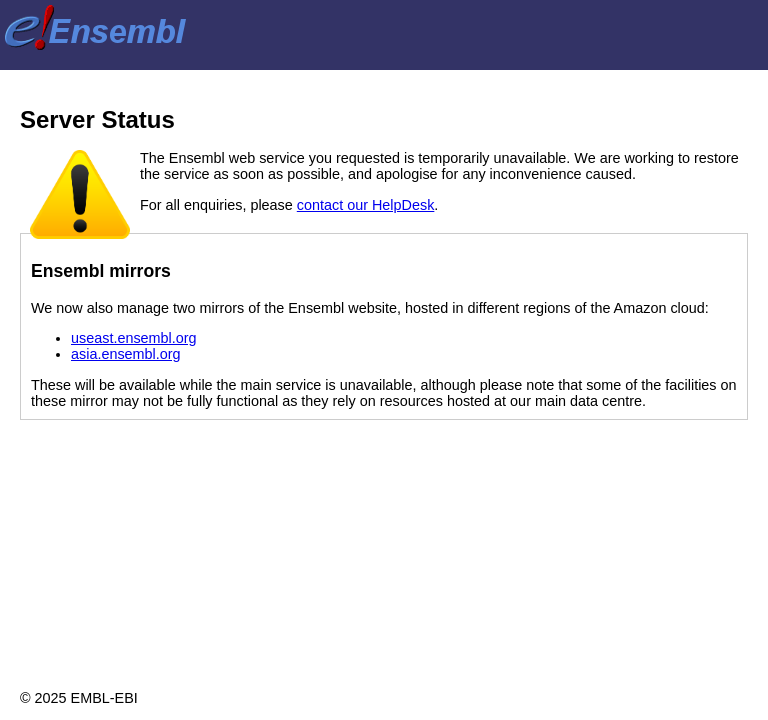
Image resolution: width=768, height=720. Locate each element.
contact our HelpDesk (366, 205)
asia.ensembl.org (126, 354)
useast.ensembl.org (134, 338)
